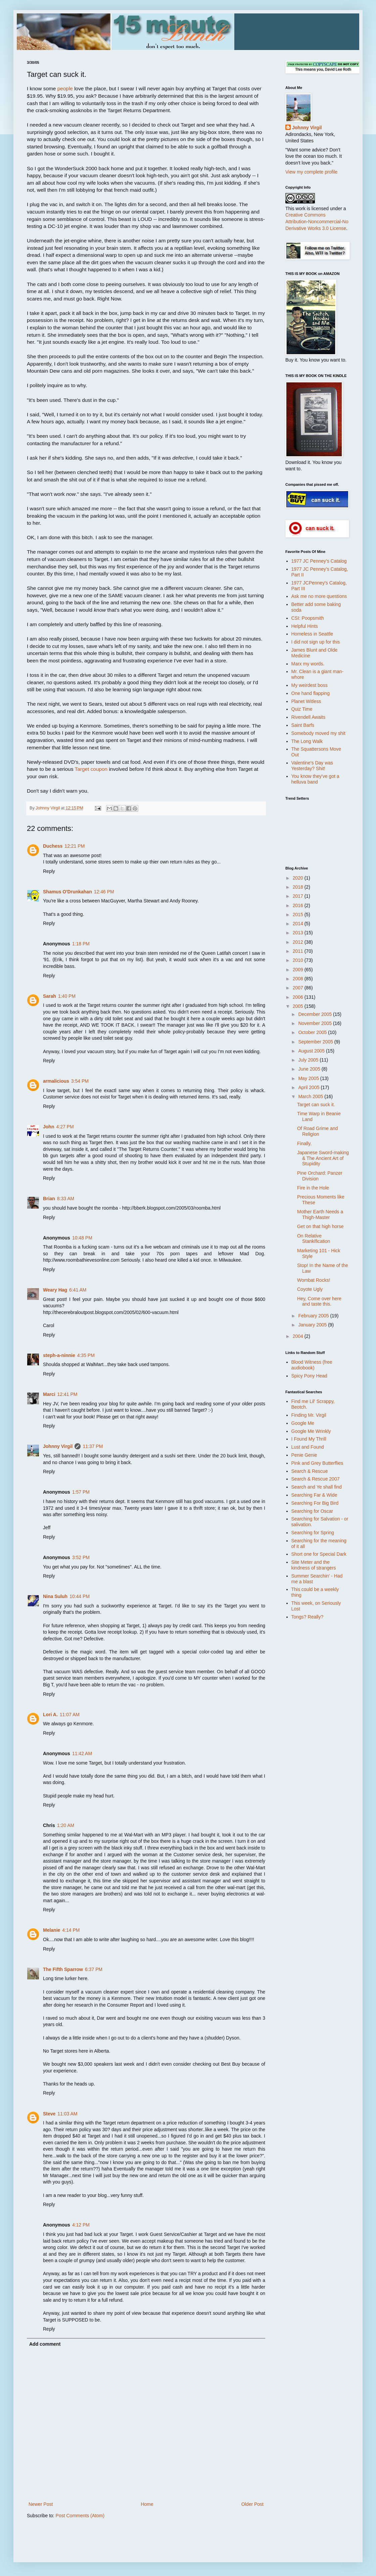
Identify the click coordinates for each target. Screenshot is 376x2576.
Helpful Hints (304, 626)
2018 (298, 887)
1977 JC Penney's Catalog (319, 561)
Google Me (302, 1423)
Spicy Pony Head (309, 1375)
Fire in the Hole (313, 1187)
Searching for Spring (312, 1532)
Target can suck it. (316, 1104)
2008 (298, 978)
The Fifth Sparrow (63, 1969)
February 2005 (314, 1315)
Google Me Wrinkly (311, 1431)
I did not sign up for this (315, 642)
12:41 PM (67, 1394)
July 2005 (309, 1060)
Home (147, 2504)
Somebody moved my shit (318, 733)
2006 (298, 997)
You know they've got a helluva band (315, 779)
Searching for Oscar (312, 1511)
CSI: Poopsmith (307, 618)
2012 (298, 942)
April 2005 (309, 1087)
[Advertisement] (312, 1731)
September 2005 (316, 1041)
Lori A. (50, 1714)
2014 (298, 923)
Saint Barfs (302, 725)
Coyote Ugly (310, 1289)
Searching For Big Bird (315, 1503)
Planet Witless (306, 701)
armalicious (56, 1081)
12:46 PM (104, 891)
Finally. (304, 1143)
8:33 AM (65, 1198)
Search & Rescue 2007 (315, 1479)
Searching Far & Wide (314, 1495)
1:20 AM (65, 1825)
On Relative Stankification (313, 1238)
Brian (49, 1198)
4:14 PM (71, 1930)
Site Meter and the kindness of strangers (313, 1565)
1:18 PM (81, 943)
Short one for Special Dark (318, 1554)
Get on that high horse (320, 1226)
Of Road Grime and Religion (317, 1131)
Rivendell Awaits (308, 717)
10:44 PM (79, 1596)
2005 (298, 1006)
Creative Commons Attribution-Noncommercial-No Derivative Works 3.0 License (316, 221)
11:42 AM (82, 1753)
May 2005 (309, 1078)
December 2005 (315, 1014)
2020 (298, 878)
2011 (298, 951)
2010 (298, 960)
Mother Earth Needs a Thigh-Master (320, 1214)
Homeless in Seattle (312, 634)
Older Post (252, 2504)
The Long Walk (307, 741)
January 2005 (313, 1324)
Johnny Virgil (58, 1446)
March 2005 (311, 1096)
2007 (298, 987)
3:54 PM (80, 1081)
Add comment (44, 2344)
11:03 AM (67, 2113)
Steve (49, 2113)
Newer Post (41, 2504)
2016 (298, 905)
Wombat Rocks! (313, 1280)
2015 (298, 914)
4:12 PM (81, 2225)
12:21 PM (74, 846)
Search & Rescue (309, 1471)
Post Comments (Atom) (80, 2515)
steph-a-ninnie (59, 1355)
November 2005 (315, 1023)
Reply (49, 871)
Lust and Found (307, 1447)
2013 (298, 932)
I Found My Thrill (308, 1439)
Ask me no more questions (319, 596)
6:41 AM (77, 1290)
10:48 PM (82, 1237)
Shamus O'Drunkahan (67, 891)
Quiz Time (302, 709)
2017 (298, 896)
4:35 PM (86, 1355)
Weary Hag (55, 1290)
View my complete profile (311, 172)
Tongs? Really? (307, 1617)
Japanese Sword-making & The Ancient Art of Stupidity (323, 1158)
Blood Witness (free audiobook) (311, 1364)
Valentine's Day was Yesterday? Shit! (312, 765)
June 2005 (309, 1069)
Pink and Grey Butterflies (317, 1463)
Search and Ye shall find (316, 1487)
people (65, 88)
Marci (49, 1394)
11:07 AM (70, 1714)
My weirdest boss (309, 685)
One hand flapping (310, 693)
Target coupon (91, 769)
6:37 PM (93, 1969)
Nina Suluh (55, 1596)
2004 (298, 1336)
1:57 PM (81, 1492)
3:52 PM (81, 1557)
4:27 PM (65, 1126)
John (48, 1126)
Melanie (51, 1930)
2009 (298, 969)
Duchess (52, 846)
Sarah (49, 996)
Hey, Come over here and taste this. (319, 1301)
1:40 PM (67, 996)
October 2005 (313, 1032)
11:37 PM (93, 1446)
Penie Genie (304, 1455)
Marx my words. (308, 663)
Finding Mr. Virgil (308, 1415)
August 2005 (312, 1050)
